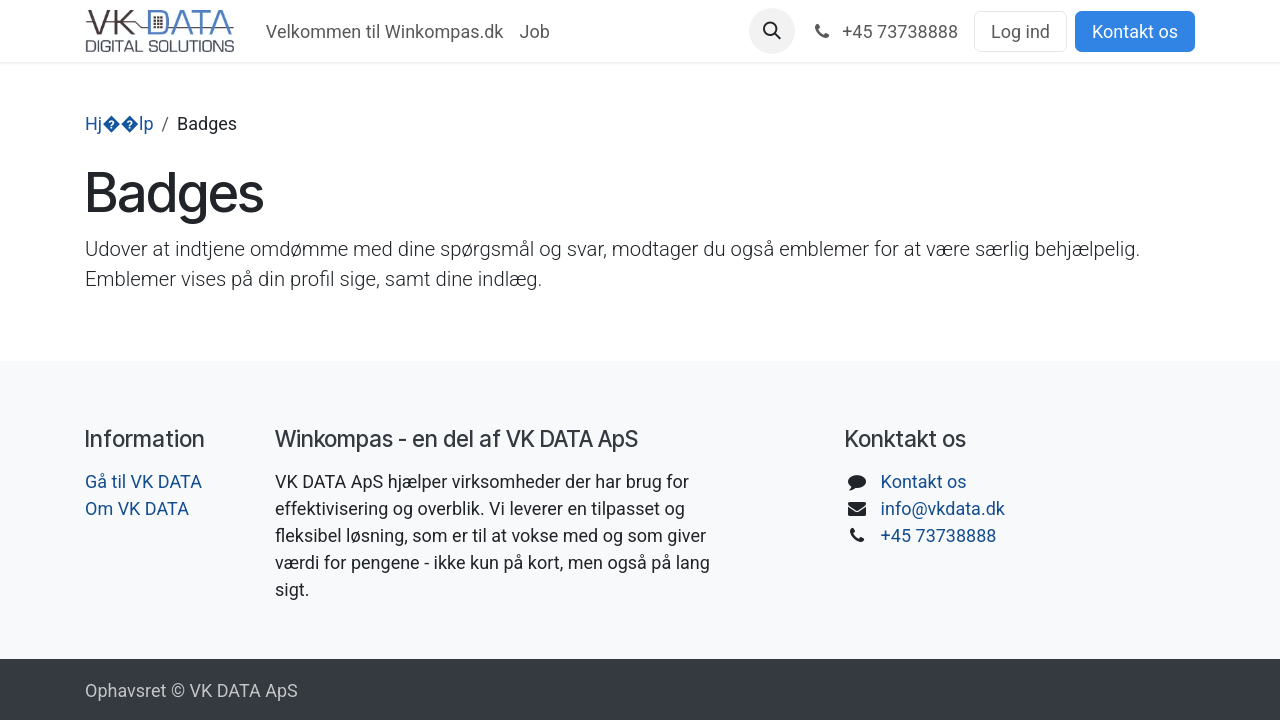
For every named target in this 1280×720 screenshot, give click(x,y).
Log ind (1020, 31)
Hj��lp (119, 123)
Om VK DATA (137, 508)
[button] (772, 31)
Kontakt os (1135, 31)
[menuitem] (385, 31)
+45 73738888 (939, 535)
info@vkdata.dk (943, 508)
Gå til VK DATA (143, 481)
